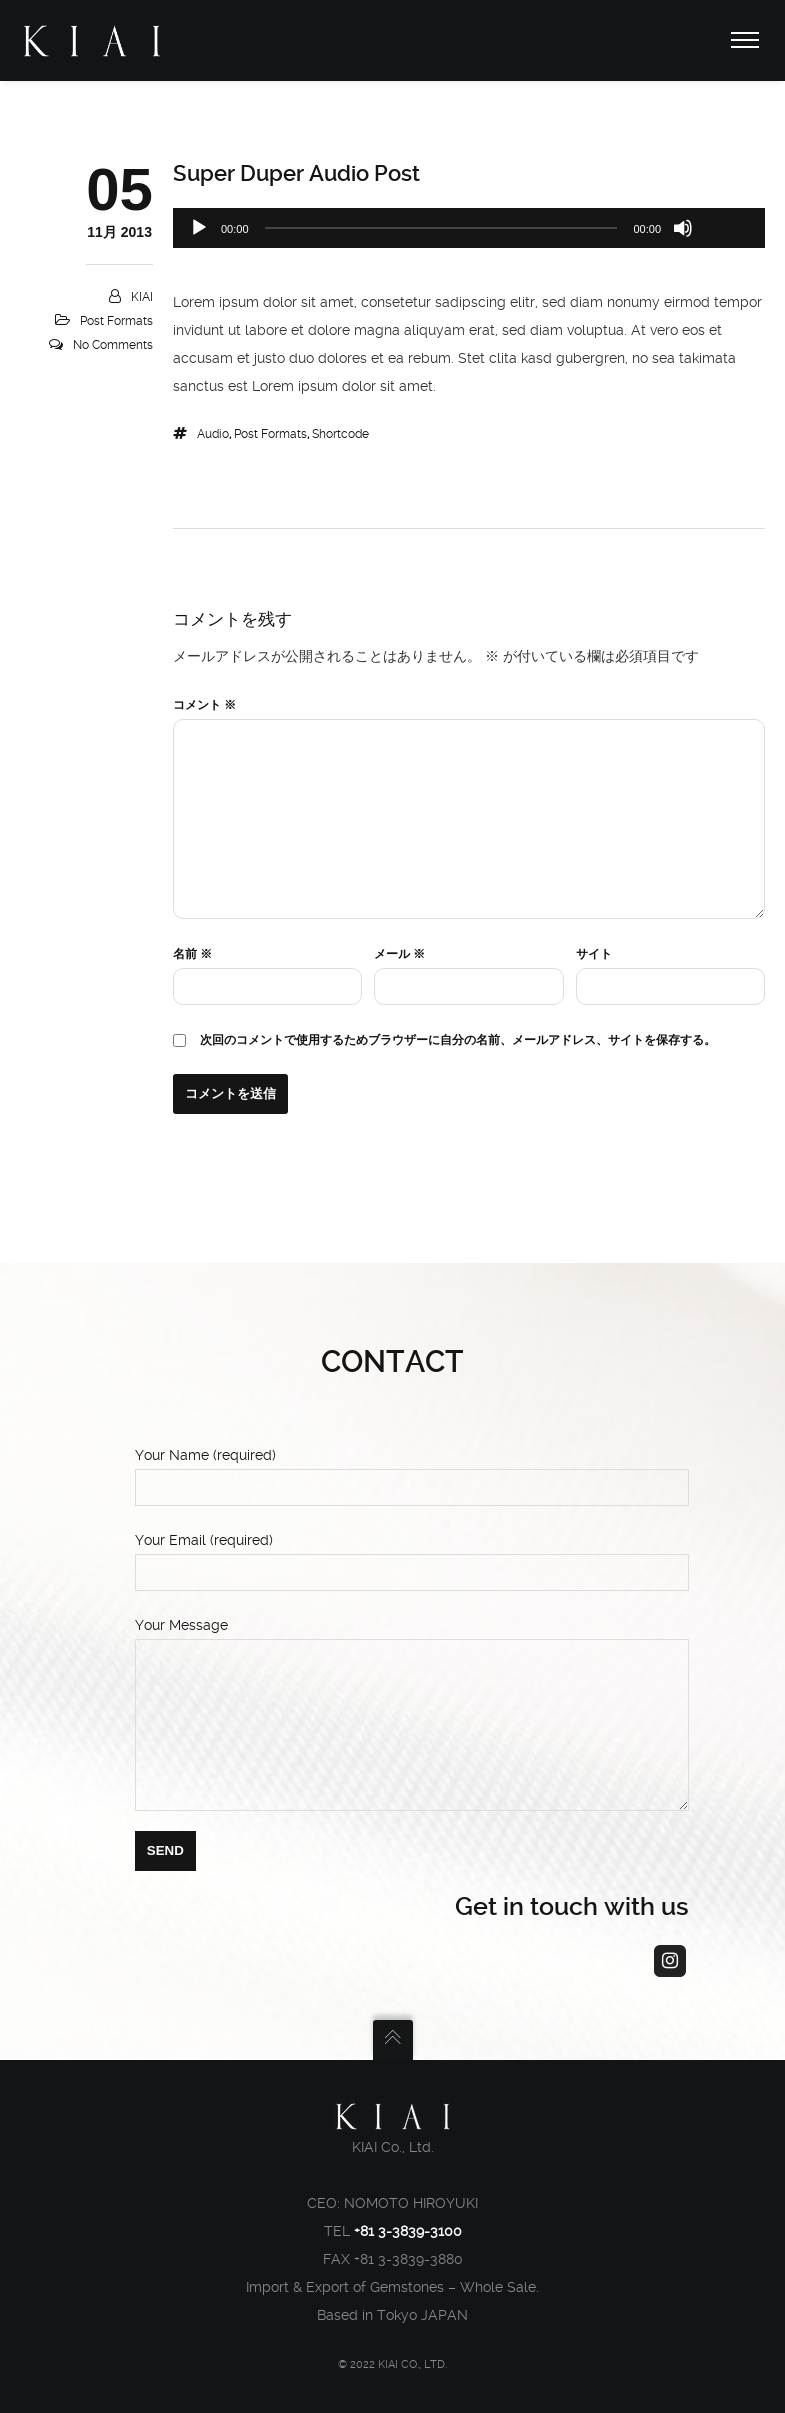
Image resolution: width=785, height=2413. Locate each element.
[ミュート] (683, 228)
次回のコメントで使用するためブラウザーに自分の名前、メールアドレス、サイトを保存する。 (458, 1040)
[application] (469, 228)
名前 (192, 954)
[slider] (441, 228)
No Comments (113, 345)
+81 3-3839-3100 (408, 2231)
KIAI (142, 297)
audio (213, 434)
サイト (594, 954)
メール (399, 954)
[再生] (199, 228)
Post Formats (116, 321)
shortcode (340, 434)
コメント (204, 705)
